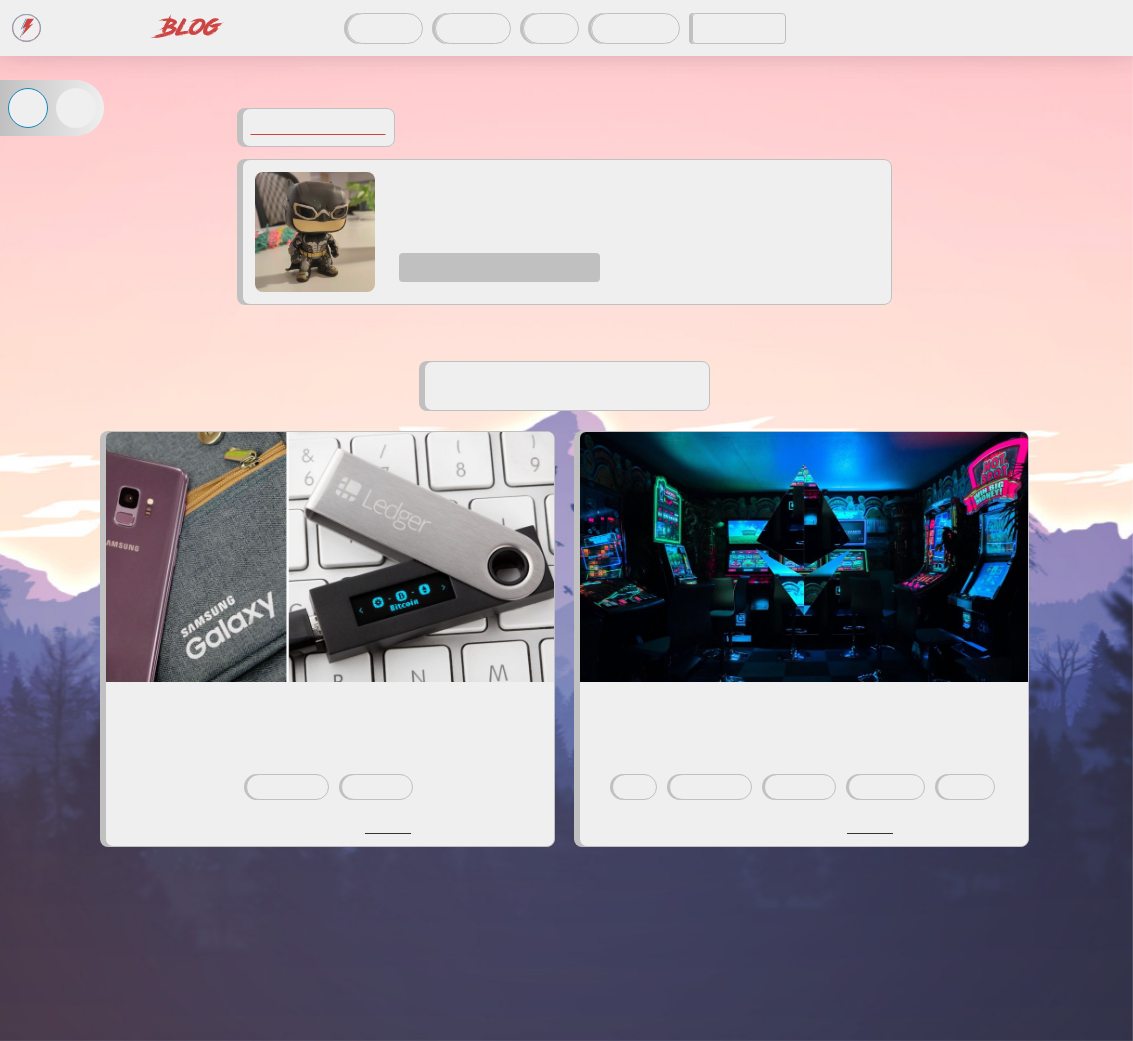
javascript (886, 787)
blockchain (287, 787)
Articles (385, 28)
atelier (966, 787)
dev (634, 787)
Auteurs (473, 28)
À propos (635, 28)
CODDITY (739, 28)
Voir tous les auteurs (318, 127)
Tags (551, 28)
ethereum (377, 787)
